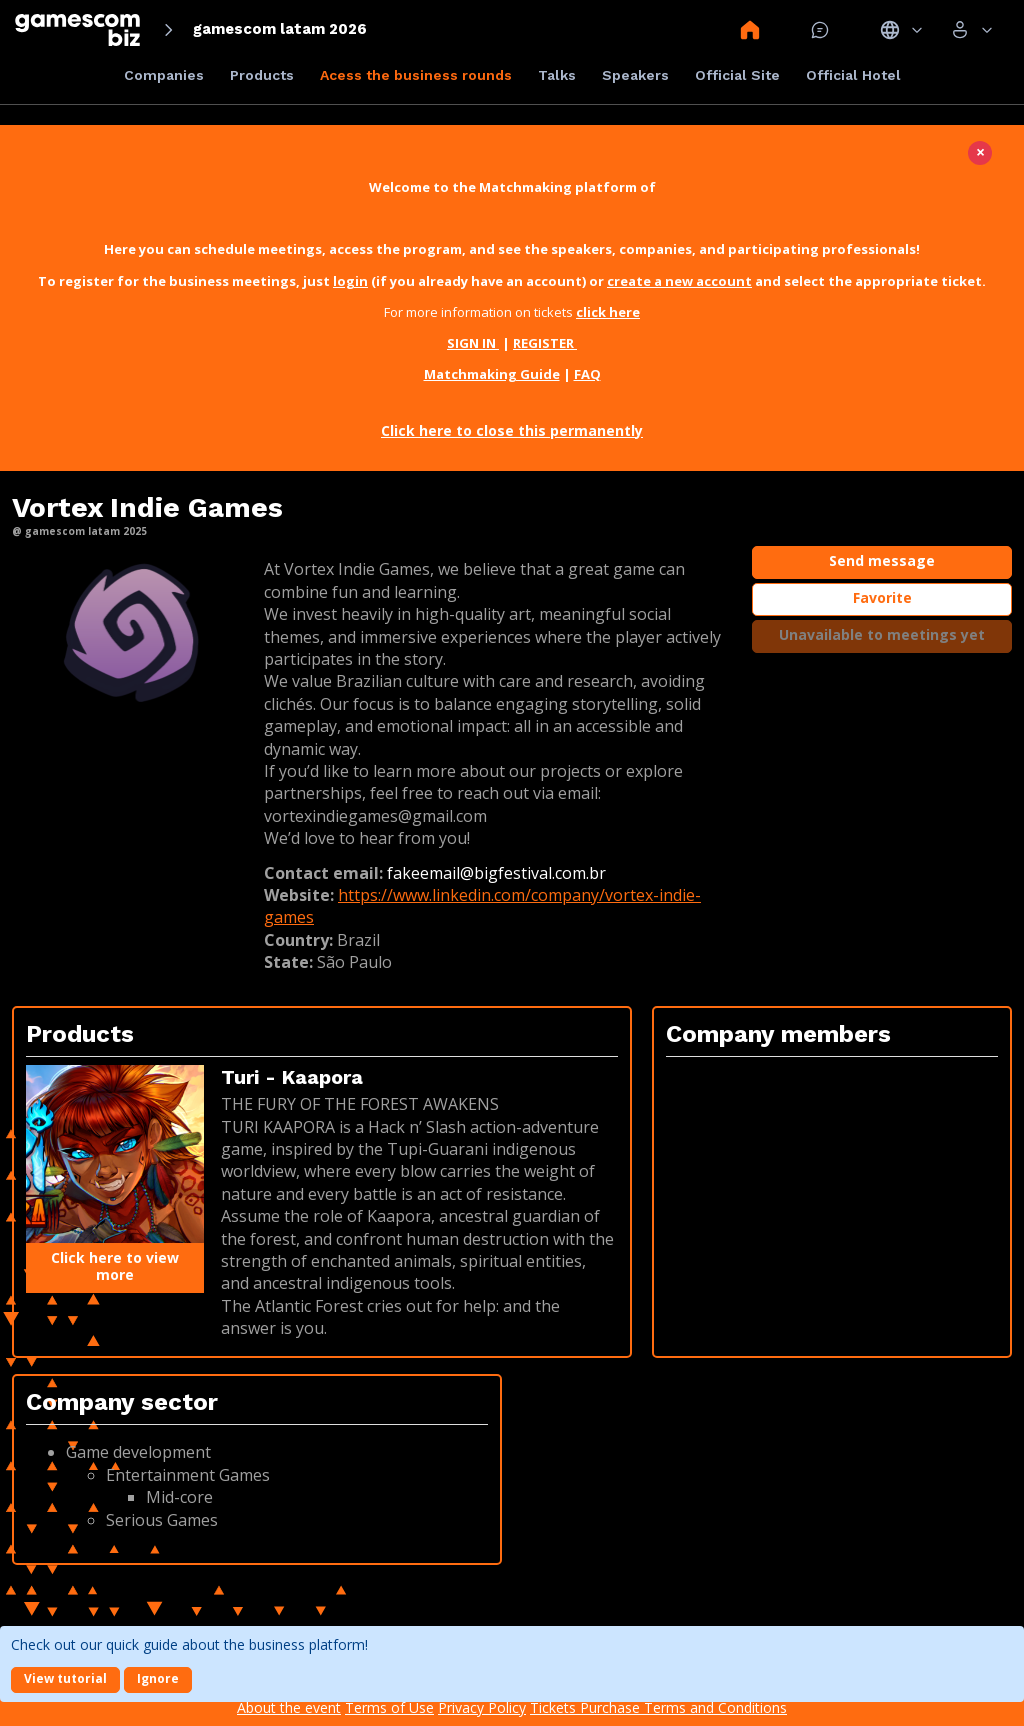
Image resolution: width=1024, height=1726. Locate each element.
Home (750, 30)
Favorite (882, 597)
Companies (164, 75)
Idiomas (901, 30)
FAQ (587, 374)
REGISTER (545, 343)
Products (262, 75)
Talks (557, 75)
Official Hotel (853, 75)
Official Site (737, 75)
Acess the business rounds (416, 75)
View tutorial (65, 1678)
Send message (882, 560)
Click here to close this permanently (512, 430)
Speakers (635, 75)
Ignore (158, 1678)
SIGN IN (473, 343)
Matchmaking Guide (492, 374)
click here (608, 312)
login (350, 281)
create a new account (679, 281)
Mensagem (820, 30)
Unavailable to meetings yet (882, 634)
